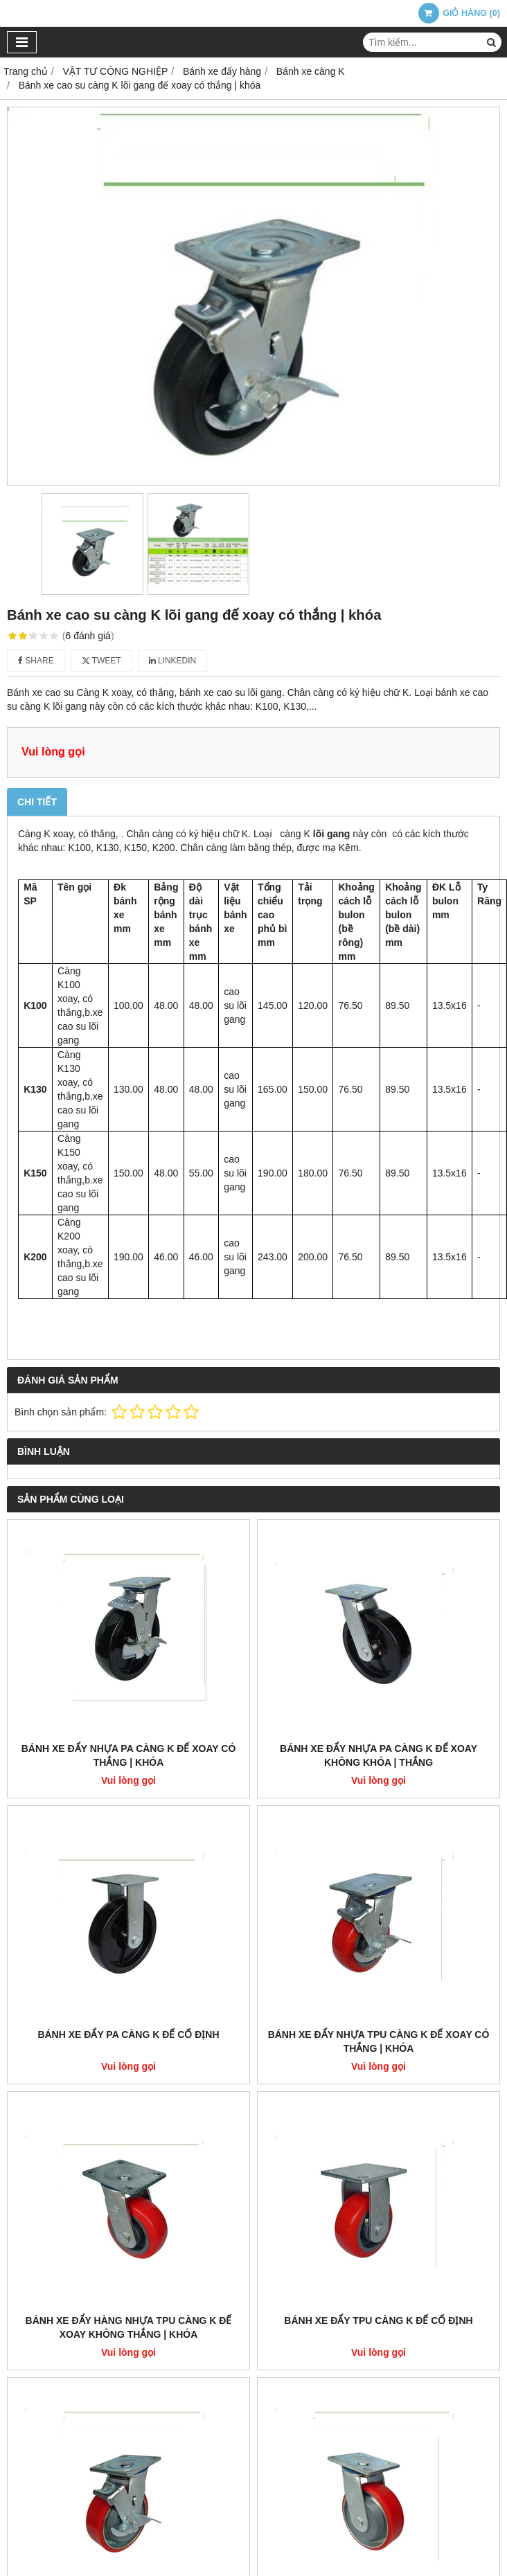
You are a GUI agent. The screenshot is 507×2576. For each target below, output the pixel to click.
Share (36, 660)
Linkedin (173, 660)
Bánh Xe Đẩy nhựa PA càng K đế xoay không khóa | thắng (378, 1755)
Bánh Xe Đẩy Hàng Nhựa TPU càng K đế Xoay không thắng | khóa (129, 2327)
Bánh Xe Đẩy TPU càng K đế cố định (378, 2320)
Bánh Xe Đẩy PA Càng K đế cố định (128, 2034)
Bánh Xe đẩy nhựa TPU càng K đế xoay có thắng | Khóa (379, 2041)
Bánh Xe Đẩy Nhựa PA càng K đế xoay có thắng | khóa (128, 1755)
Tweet (101, 660)
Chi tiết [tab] (37, 801)
